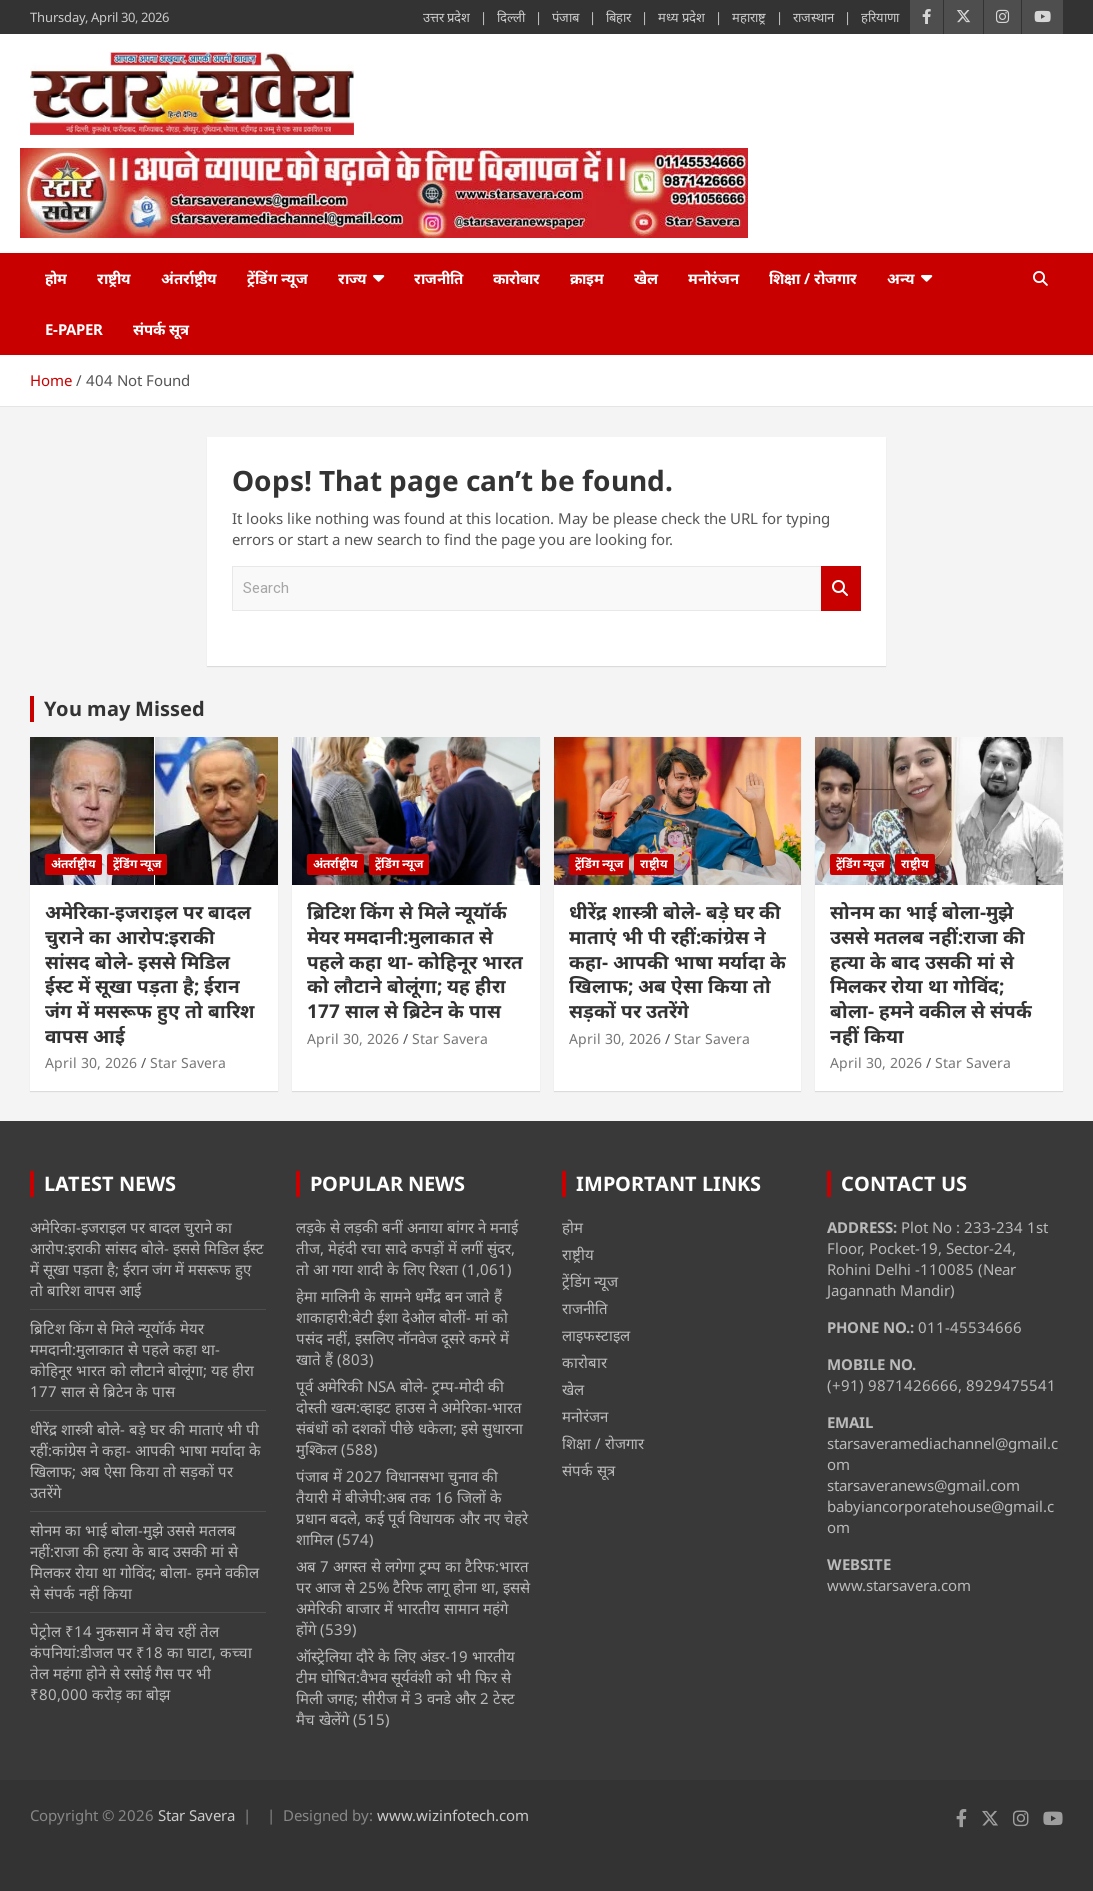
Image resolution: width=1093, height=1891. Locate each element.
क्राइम (587, 278)
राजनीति (438, 278)
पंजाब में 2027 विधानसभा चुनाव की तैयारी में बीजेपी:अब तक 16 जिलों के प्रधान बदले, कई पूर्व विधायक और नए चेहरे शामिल (412, 1507)
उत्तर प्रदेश (446, 17)
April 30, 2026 (91, 1062)
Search (841, 588)
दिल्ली (511, 17)
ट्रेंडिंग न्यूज (277, 278)
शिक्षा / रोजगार (813, 278)
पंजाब (565, 17)
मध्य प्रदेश (681, 17)
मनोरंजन (713, 278)
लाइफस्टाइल (596, 1335)
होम (56, 278)
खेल (646, 278)
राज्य (352, 278)
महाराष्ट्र (749, 17)
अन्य (901, 278)
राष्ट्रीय (114, 278)
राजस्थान (813, 17)
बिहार (618, 17)
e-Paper (74, 329)
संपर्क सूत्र (161, 329)
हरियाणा (880, 17)
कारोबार (516, 278)
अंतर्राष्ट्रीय (189, 278)
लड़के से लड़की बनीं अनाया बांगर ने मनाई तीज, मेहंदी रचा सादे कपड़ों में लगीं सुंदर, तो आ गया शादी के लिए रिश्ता (407, 1248)
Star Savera (188, 1062)
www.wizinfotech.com (453, 1815)
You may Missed (124, 708)
